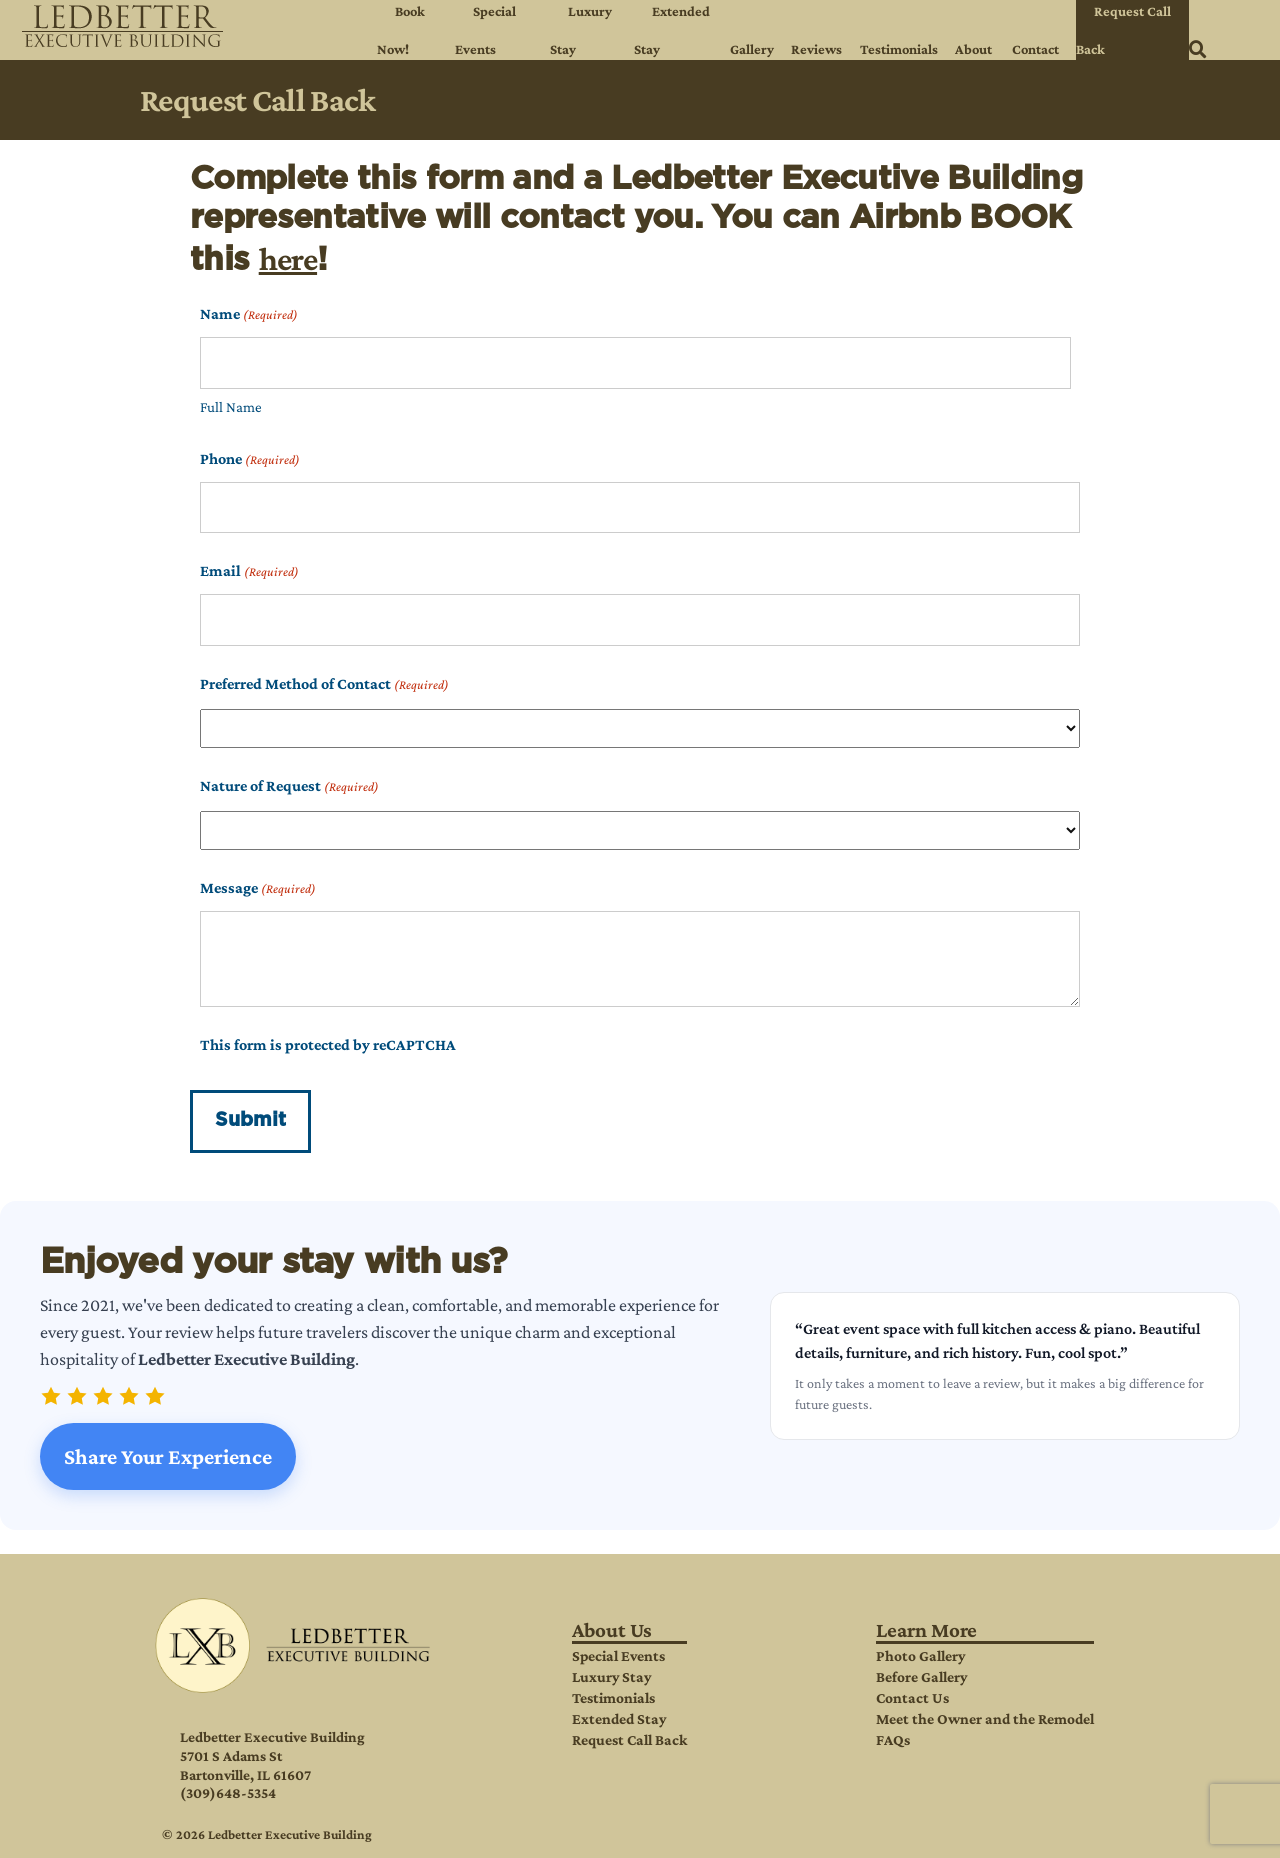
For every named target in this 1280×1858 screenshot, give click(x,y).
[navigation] (640, 30)
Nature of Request (289, 786)
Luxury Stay (611, 1676)
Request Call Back (629, 1739)
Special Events (618, 1655)
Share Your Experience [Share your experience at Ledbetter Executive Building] (168, 1456)
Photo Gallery (920, 1655)
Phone (250, 459)
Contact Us (912, 1697)
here (288, 258)
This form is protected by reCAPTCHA (328, 1044)
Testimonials (613, 1697)
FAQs (893, 1739)
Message (258, 888)
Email (249, 571)
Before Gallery (921, 1676)
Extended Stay (619, 1718)
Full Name (231, 407)
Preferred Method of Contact (324, 684)
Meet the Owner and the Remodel (985, 1718)
